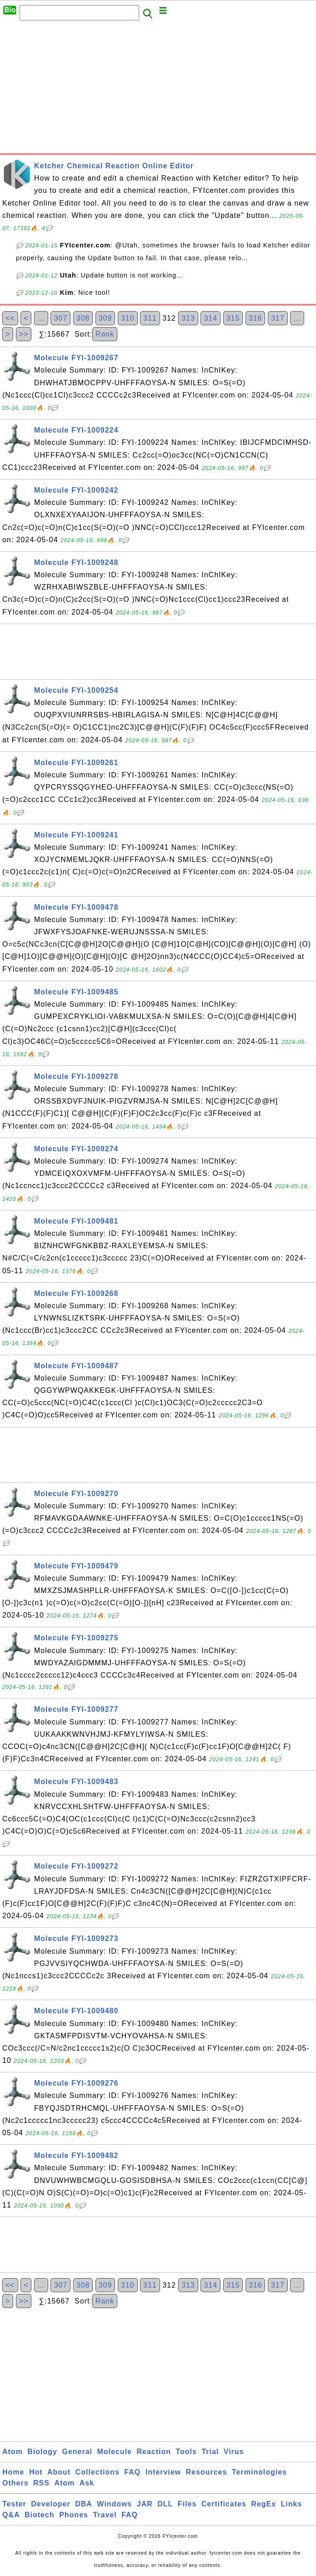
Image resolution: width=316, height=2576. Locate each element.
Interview (163, 2472)
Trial (210, 2451)
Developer (50, 2504)
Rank (104, 334)
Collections (97, 2472)
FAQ (132, 2472)
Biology (42, 2451)
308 (83, 318)
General (77, 2451)
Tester (14, 2504)
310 (128, 318)
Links (291, 2504)
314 (210, 318)
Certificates (223, 2504)
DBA (83, 2504)
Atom (12, 2451)
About (58, 2472)
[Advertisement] (158, 89)
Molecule (114, 2451)
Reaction (153, 2451)
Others (15, 2483)
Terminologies (259, 2472)
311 (150, 318)
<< (10, 318)
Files (187, 2504)
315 (233, 318)
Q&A (11, 2515)
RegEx (263, 2504)
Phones (73, 2515)
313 (188, 318)
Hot (36, 2472)
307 (60, 318)
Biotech (40, 2515)
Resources (206, 2472)
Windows (114, 2504)
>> (24, 334)
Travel (104, 2515)
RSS (41, 2483)
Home (13, 2472)
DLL (165, 2504)
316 (255, 318)
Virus (234, 2451)
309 (105, 318)
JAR (145, 2504)
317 (278, 318)
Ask (87, 2483)
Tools (186, 2451)
